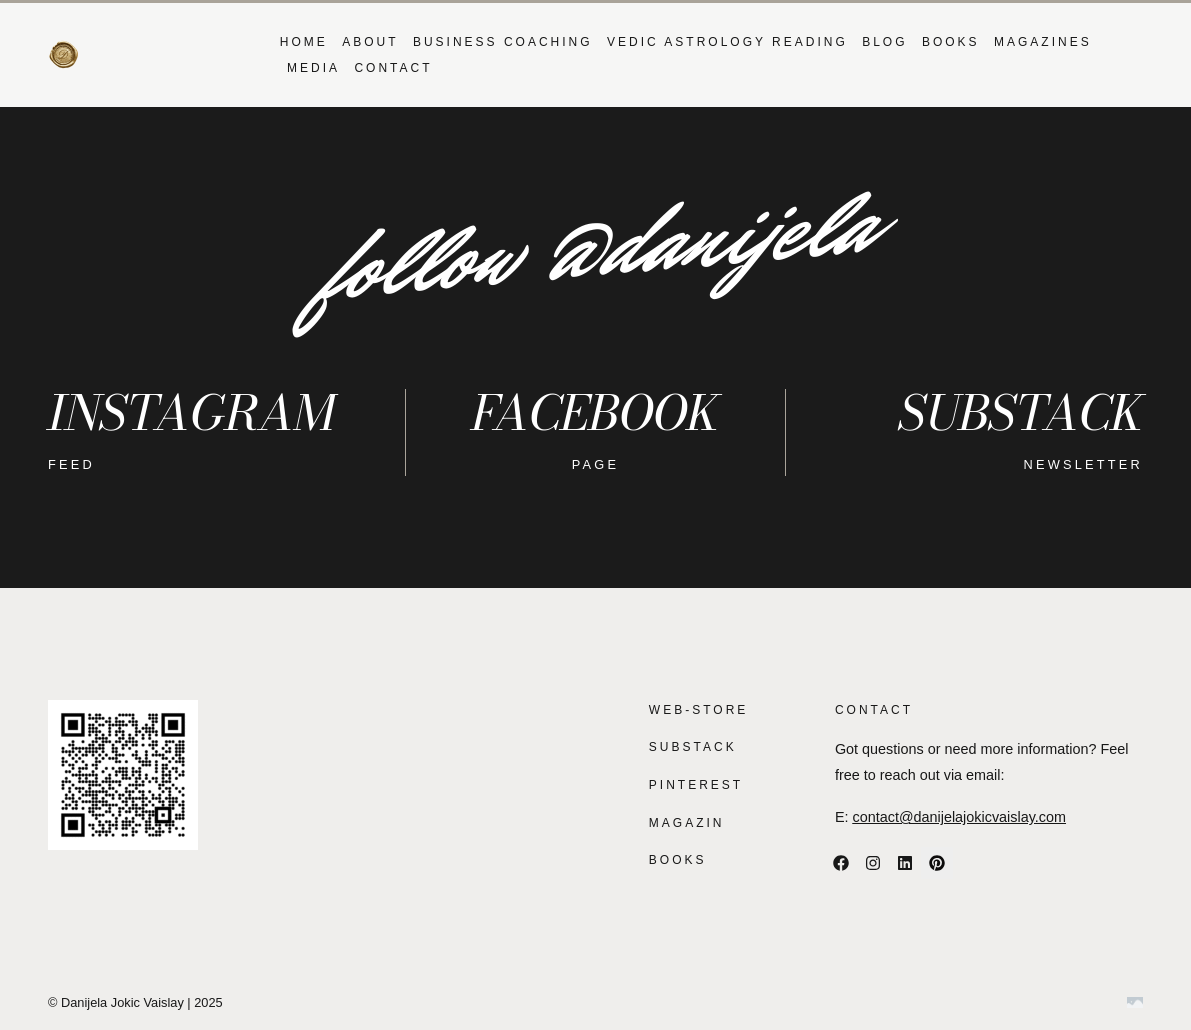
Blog (884, 42)
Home (304, 42)
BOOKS (951, 42)
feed (71, 464)
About (370, 42)
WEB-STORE (698, 710)
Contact (393, 68)
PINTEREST (696, 785)
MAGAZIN (687, 823)
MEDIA (313, 68)
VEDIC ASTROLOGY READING (727, 42)
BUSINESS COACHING (503, 42)
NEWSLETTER (1083, 464)
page (595, 464)
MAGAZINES (1043, 42)
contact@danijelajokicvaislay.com (960, 817)
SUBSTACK (693, 747)
